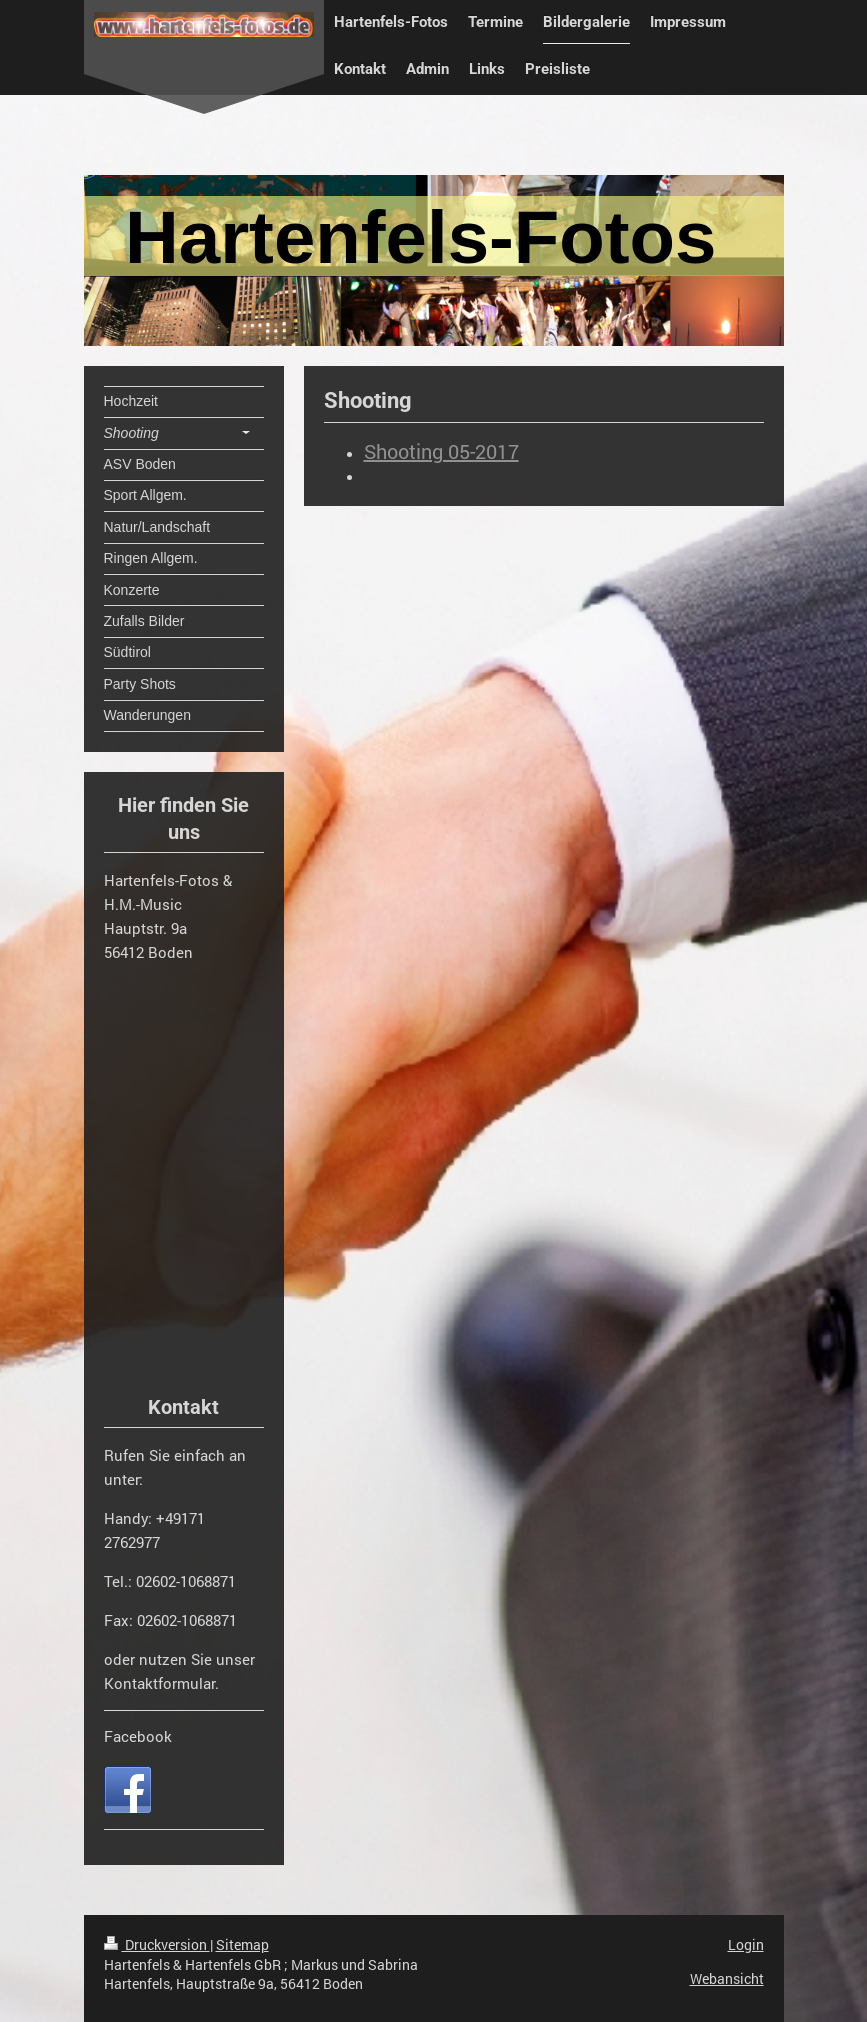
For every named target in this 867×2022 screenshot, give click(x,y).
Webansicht (727, 1978)
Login (746, 1944)
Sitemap (242, 1944)
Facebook (138, 1736)
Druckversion (157, 1944)
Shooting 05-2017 (441, 451)
